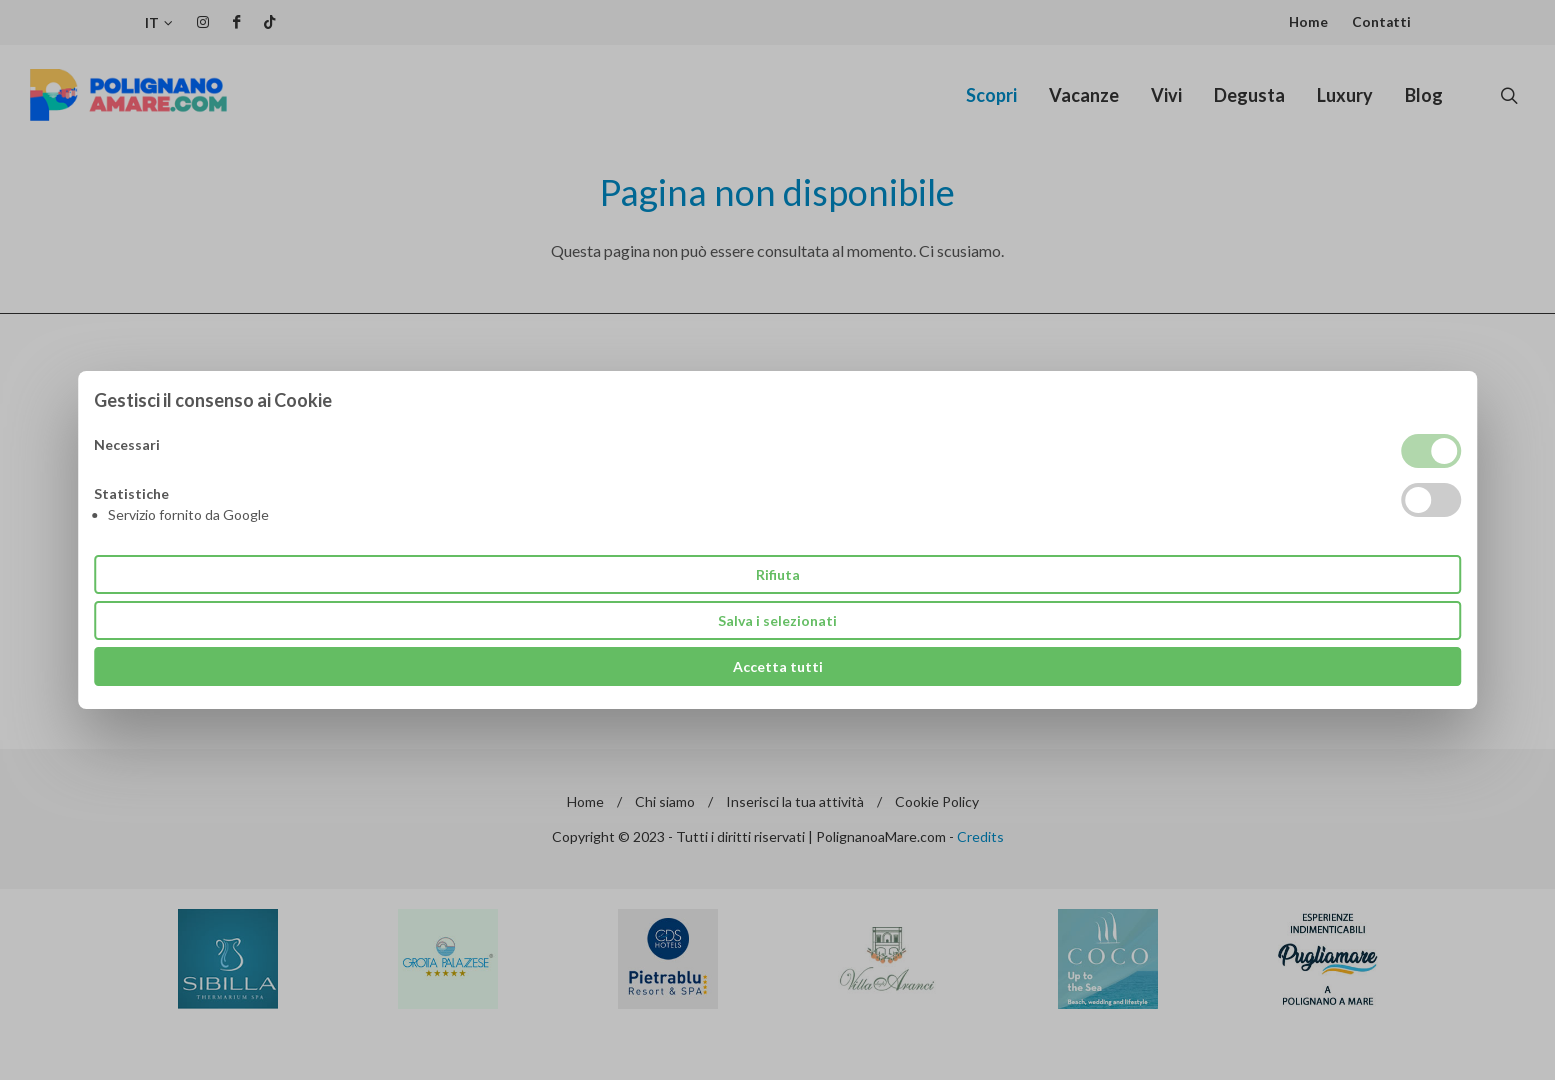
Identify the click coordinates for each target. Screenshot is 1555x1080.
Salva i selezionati (777, 620)
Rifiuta (778, 574)
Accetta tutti (778, 666)
